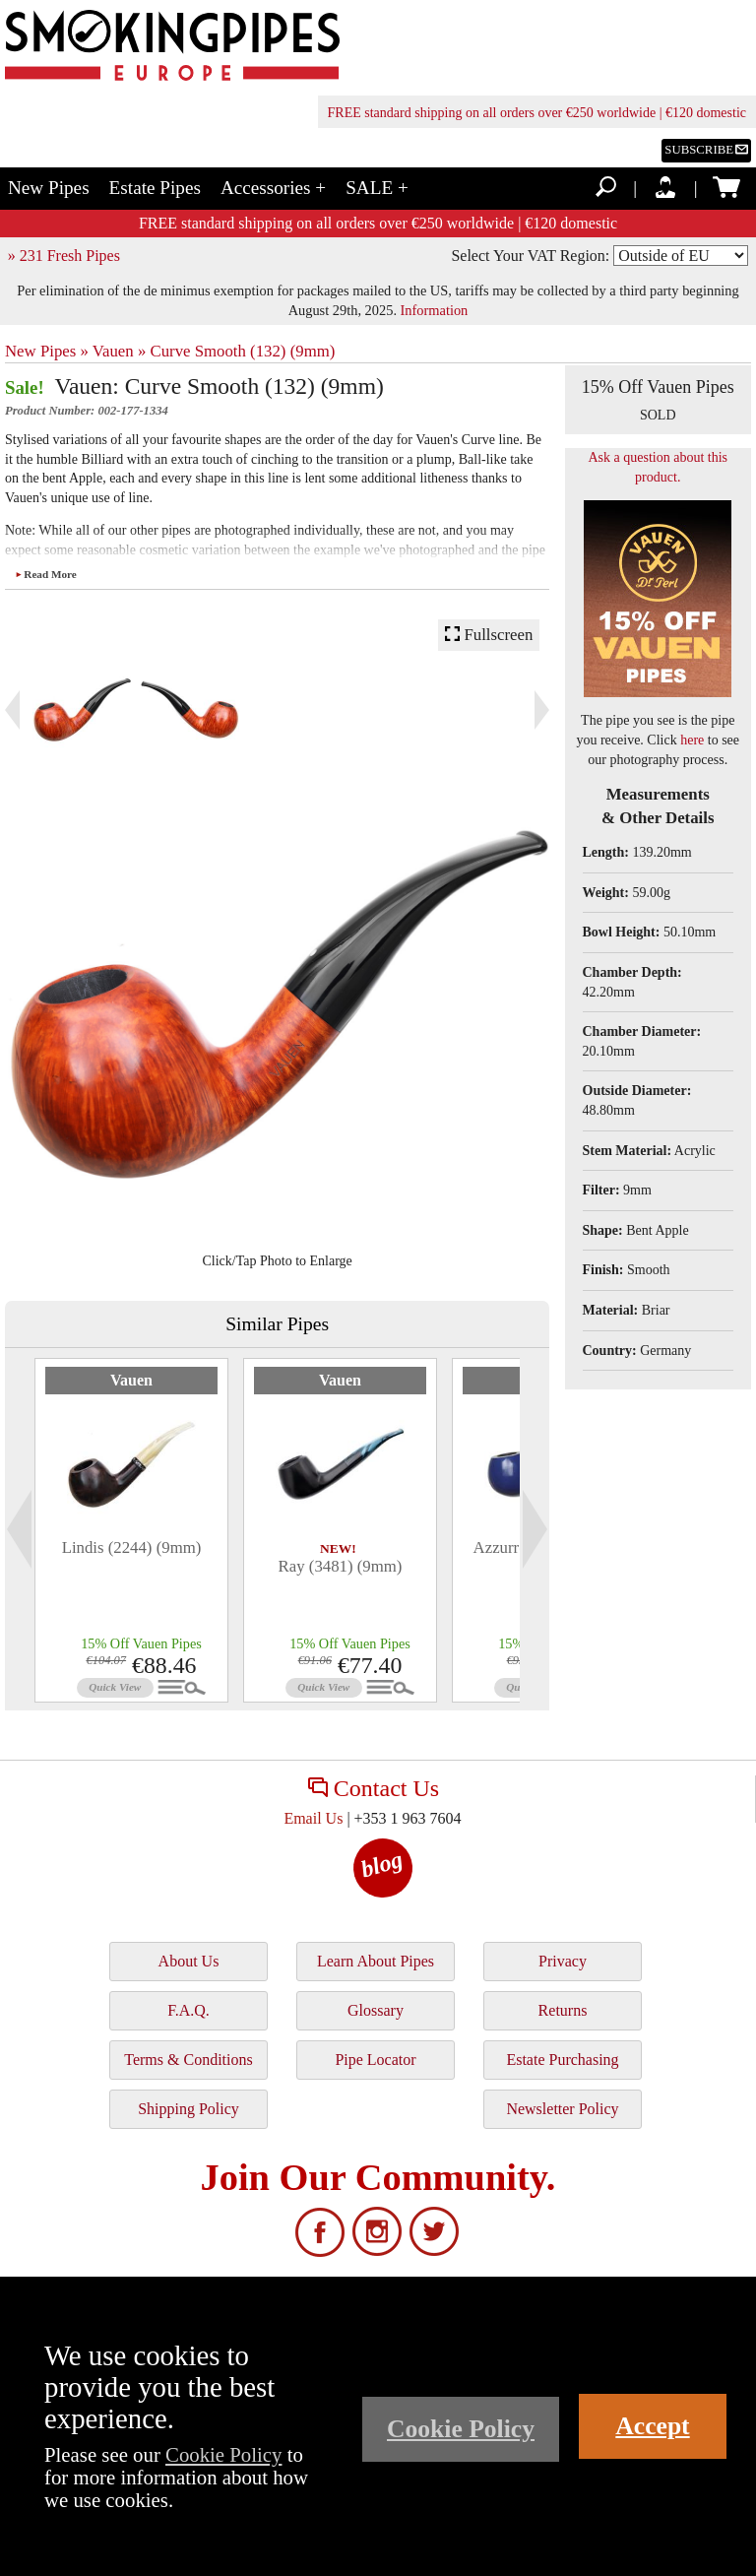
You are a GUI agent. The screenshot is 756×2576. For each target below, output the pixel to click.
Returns (563, 2010)
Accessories (273, 187)
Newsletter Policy (562, 2108)
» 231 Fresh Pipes (64, 255)
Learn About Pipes (375, 1961)
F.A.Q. (188, 2010)
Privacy (562, 1961)
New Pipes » (47, 351)
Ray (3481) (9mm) (341, 1566)
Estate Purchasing (562, 2059)
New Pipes (49, 187)
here (692, 740)
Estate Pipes (155, 187)
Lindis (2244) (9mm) (132, 1547)
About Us (189, 1961)
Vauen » (120, 351)
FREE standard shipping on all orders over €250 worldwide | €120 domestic (537, 112)
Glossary (375, 2010)
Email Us (313, 1818)
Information (435, 310)
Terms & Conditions (188, 2059)
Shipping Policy (188, 2108)
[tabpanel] (131, 1530)
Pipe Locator (375, 2059)
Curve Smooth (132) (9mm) (242, 351)
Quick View (115, 1687)
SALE (377, 187)
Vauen (131, 1380)
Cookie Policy (223, 2454)
